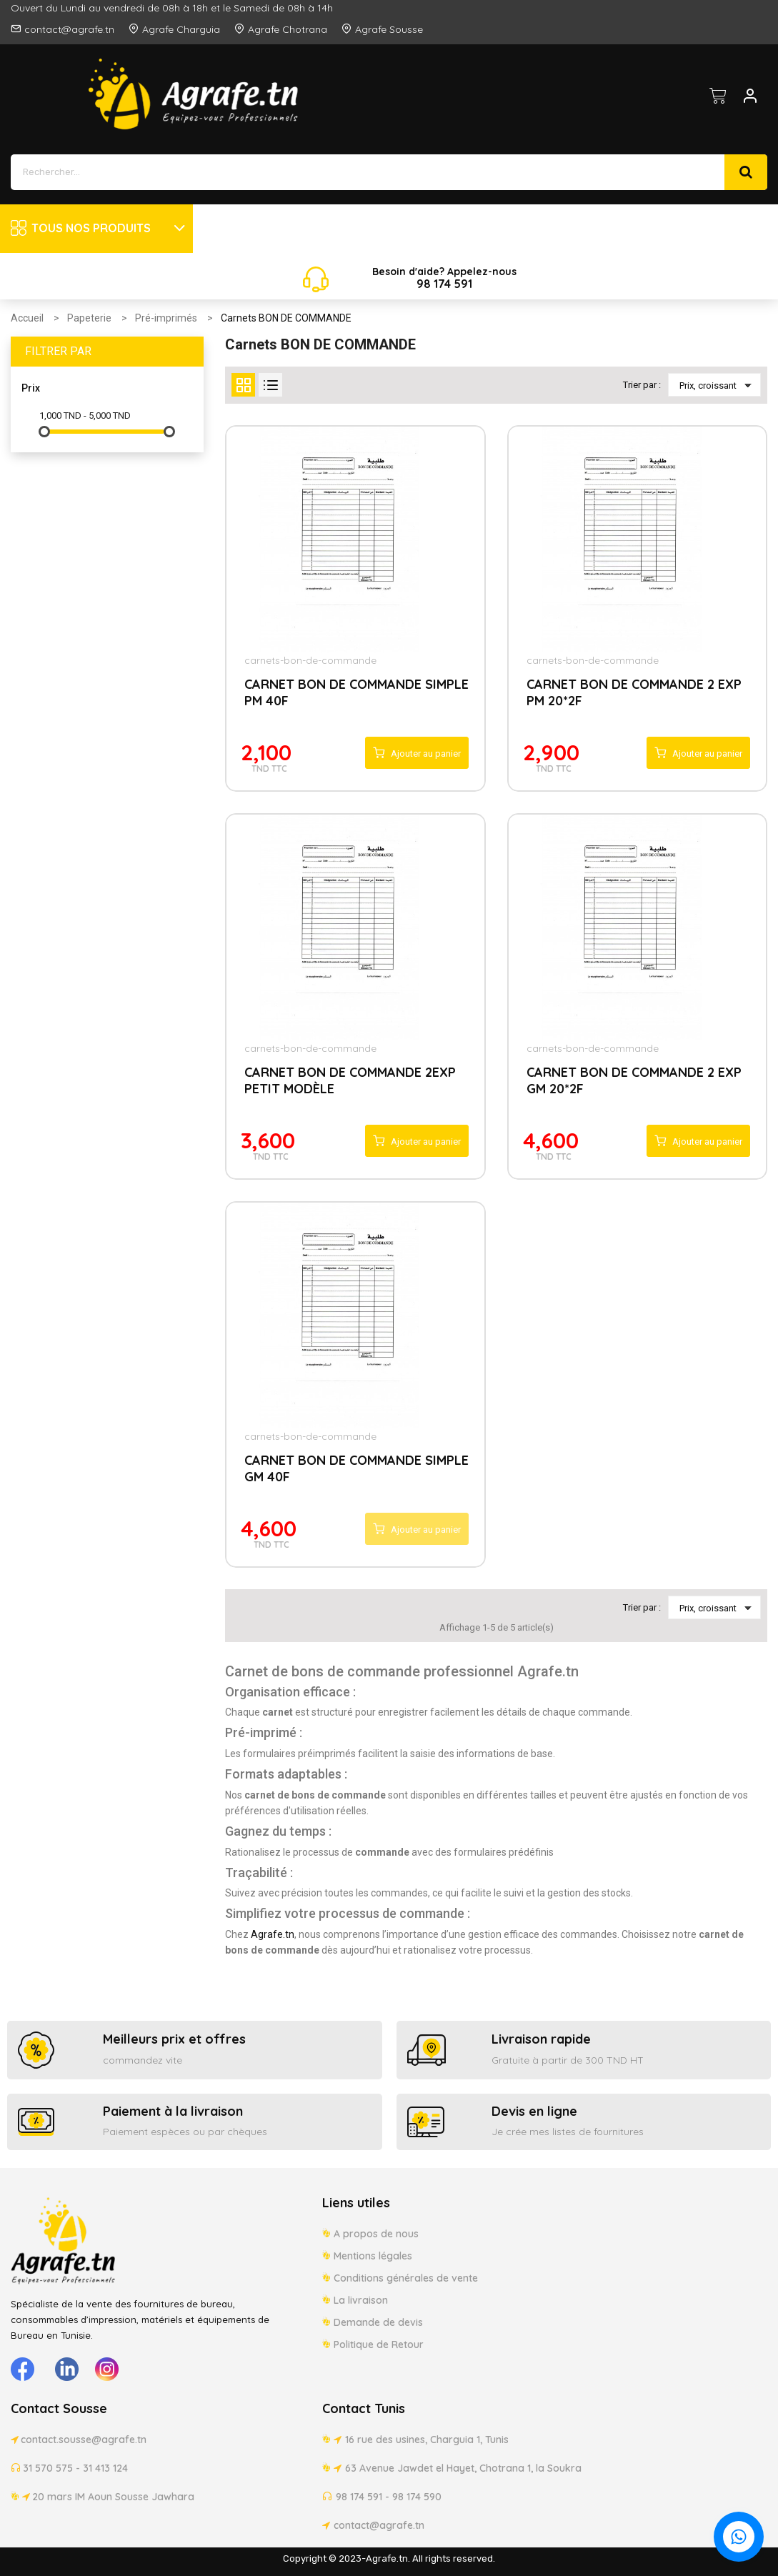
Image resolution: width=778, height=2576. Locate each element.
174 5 (446, 284)
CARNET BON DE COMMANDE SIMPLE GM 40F (356, 1468)
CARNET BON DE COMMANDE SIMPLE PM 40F (356, 692)
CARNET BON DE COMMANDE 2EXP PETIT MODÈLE (350, 1080)
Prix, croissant (718, 385)
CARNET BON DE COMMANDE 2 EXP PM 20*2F (634, 692)
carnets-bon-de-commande (310, 660)
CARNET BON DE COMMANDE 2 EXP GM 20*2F (634, 1080)
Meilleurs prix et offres (174, 2039)
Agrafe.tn (272, 1934)
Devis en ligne (534, 2111)
